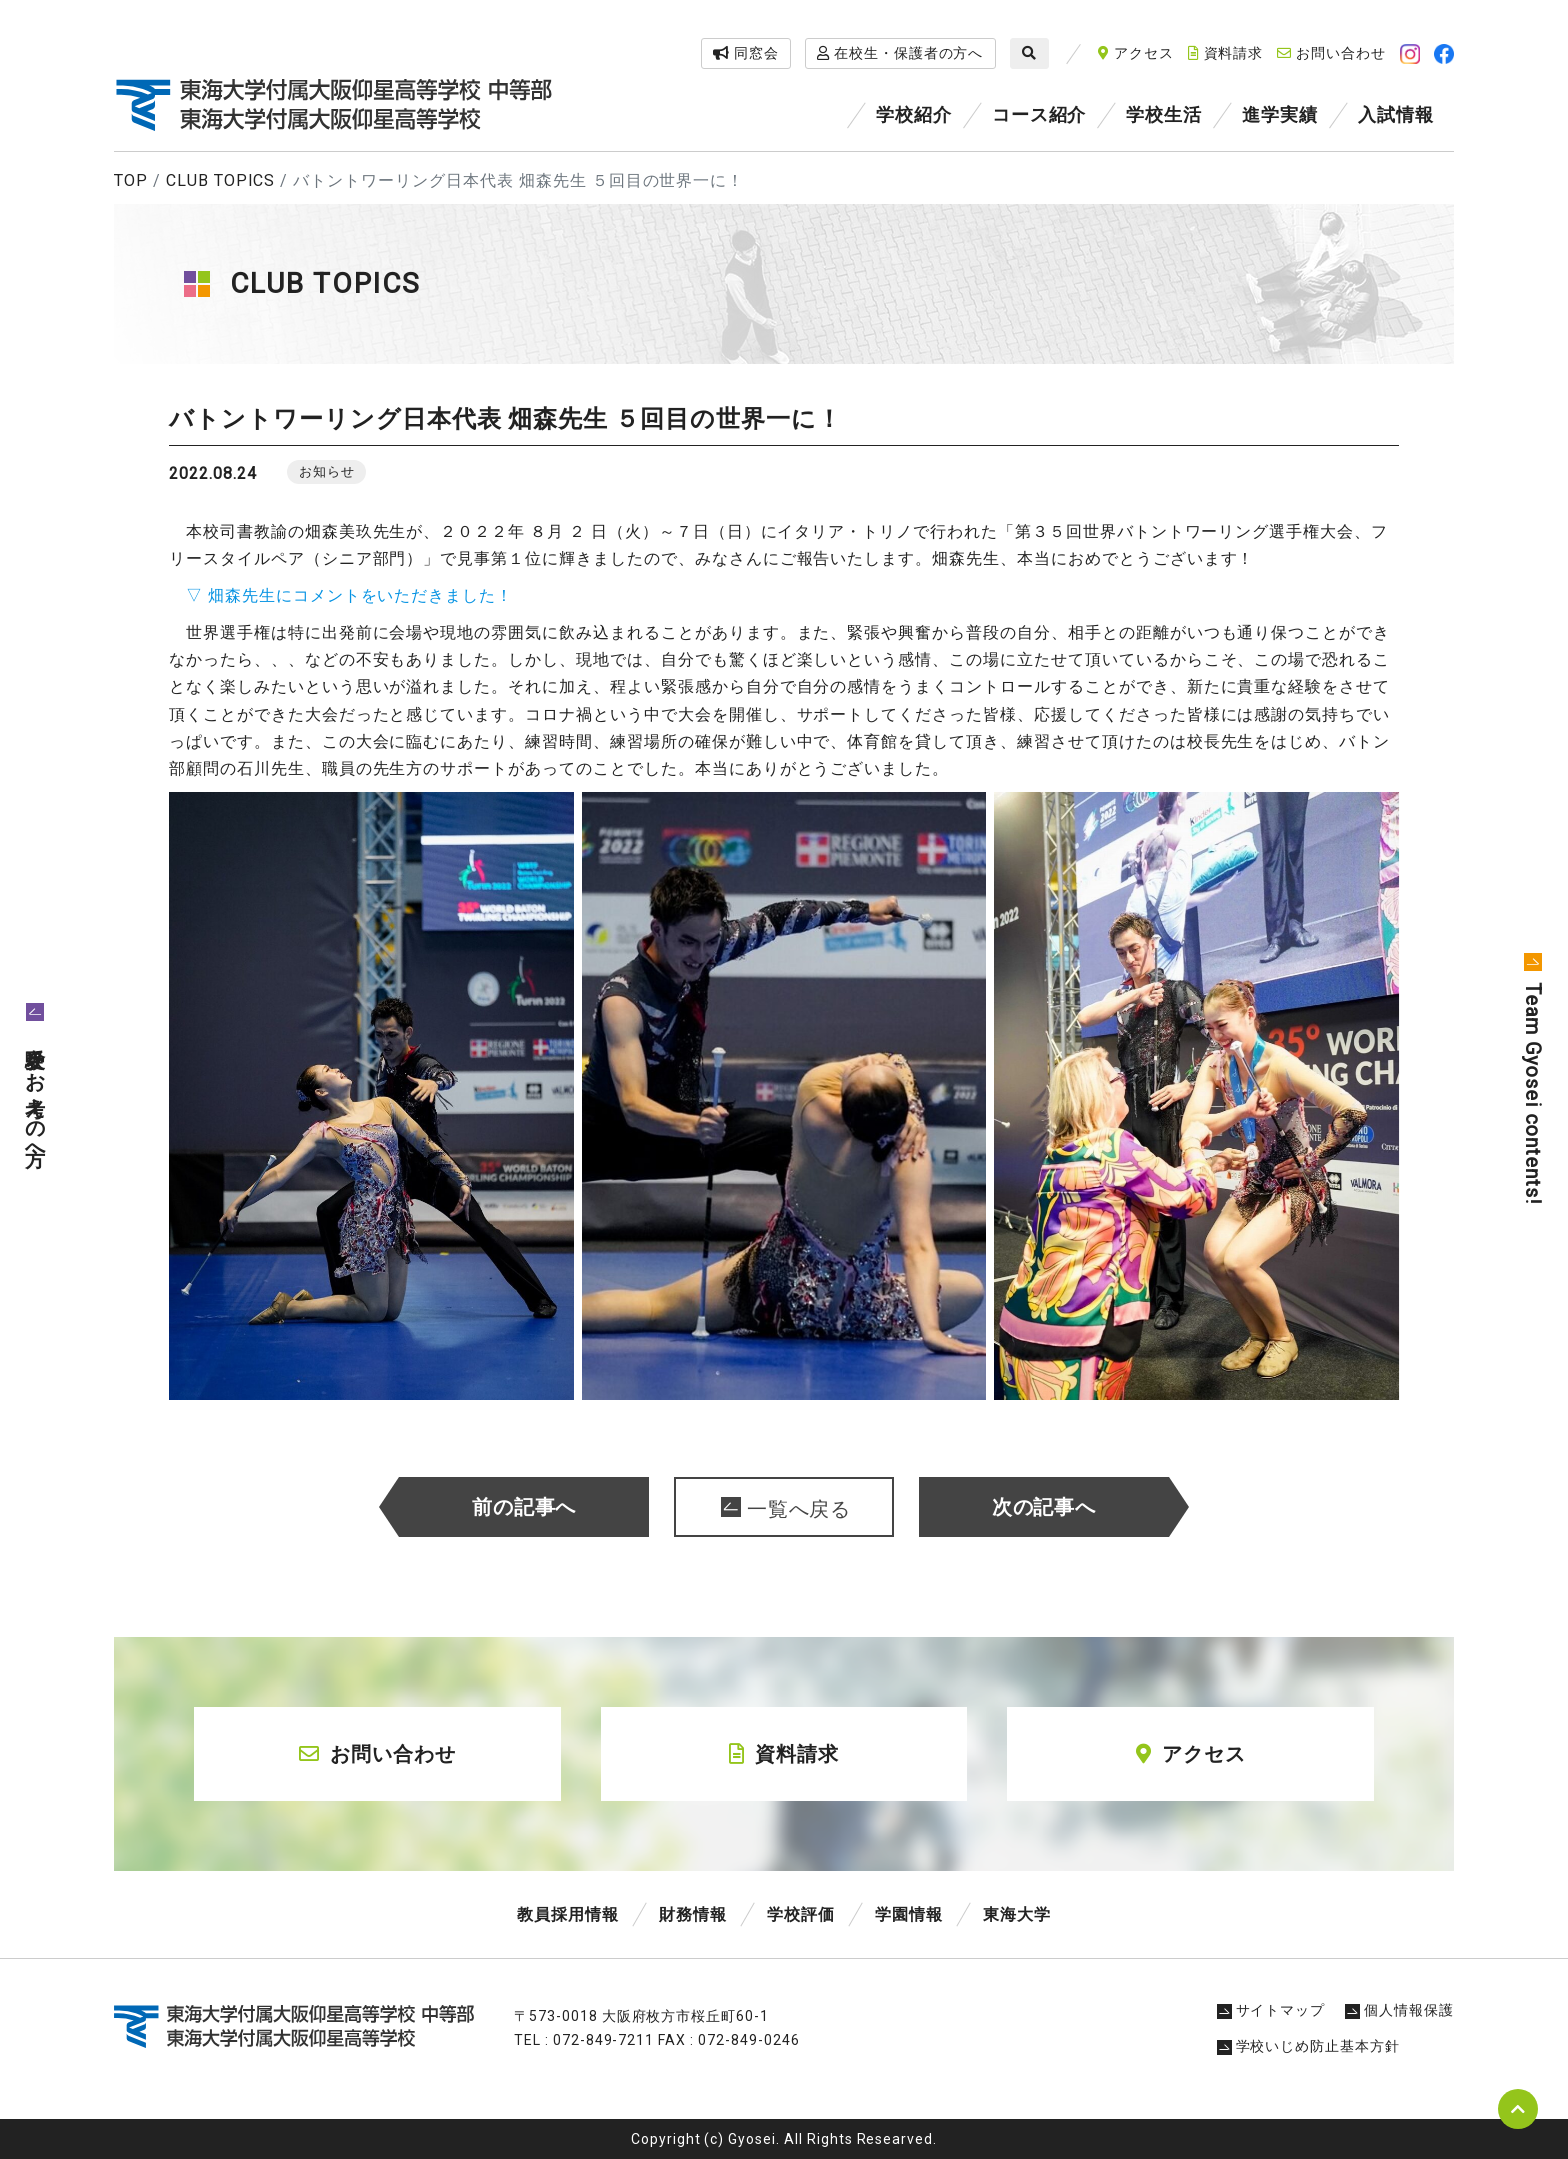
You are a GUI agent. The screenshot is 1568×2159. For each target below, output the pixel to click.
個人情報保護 (1399, 2010)
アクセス (1136, 53)
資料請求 (1226, 53)
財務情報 (693, 1914)
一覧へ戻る (799, 1509)
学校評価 (801, 1914)
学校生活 (1164, 114)
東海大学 (1017, 1914)
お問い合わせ (1331, 53)
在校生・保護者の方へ (900, 53)
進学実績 (1280, 114)
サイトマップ (1271, 2010)
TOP (131, 180)
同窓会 (746, 53)
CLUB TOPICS (221, 180)
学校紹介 (914, 114)
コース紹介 (1039, 114)
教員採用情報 (568, 1914)
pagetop (1518, 2109)
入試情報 (1396, 114)
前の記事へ (524, 1507)
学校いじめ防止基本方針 (1309, 2046)
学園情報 (909, 1914)
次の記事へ (1044, 1507)
